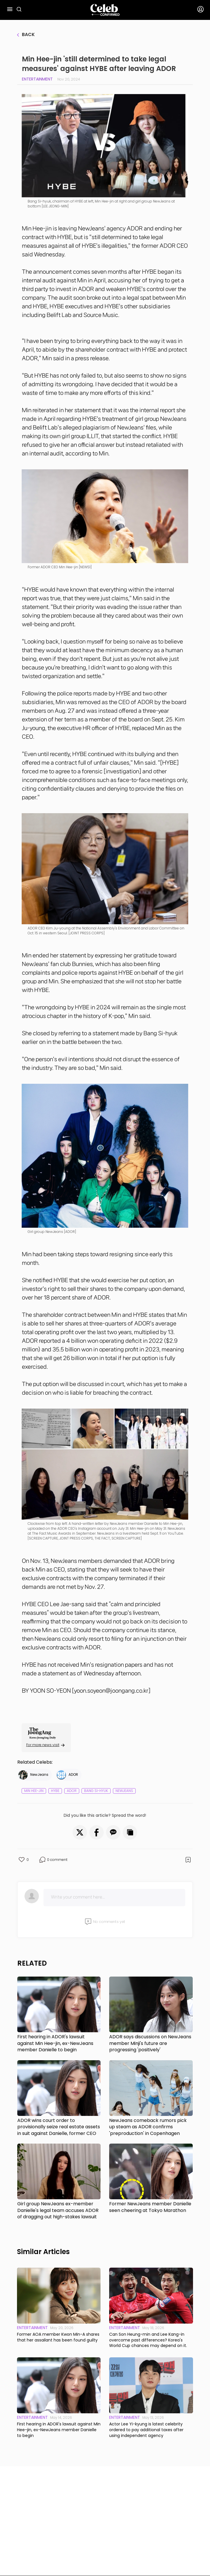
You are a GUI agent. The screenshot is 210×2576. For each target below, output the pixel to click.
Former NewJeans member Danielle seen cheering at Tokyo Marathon (150, 2207)
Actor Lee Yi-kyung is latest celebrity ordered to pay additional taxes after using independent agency (146, 2429)
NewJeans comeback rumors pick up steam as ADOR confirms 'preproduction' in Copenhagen (148, 2127)
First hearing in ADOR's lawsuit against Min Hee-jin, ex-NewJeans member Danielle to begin (55, 2043)
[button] (80, 1832)
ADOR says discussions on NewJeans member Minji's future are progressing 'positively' (150, 2043)
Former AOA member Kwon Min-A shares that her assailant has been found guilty (58, 2337)
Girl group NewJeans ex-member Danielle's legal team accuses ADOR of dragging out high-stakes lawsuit (58, 2210)
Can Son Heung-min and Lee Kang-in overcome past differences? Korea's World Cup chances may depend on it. (148, 2340)
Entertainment (37, 79)
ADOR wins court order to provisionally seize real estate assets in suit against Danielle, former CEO (58, 2127)
